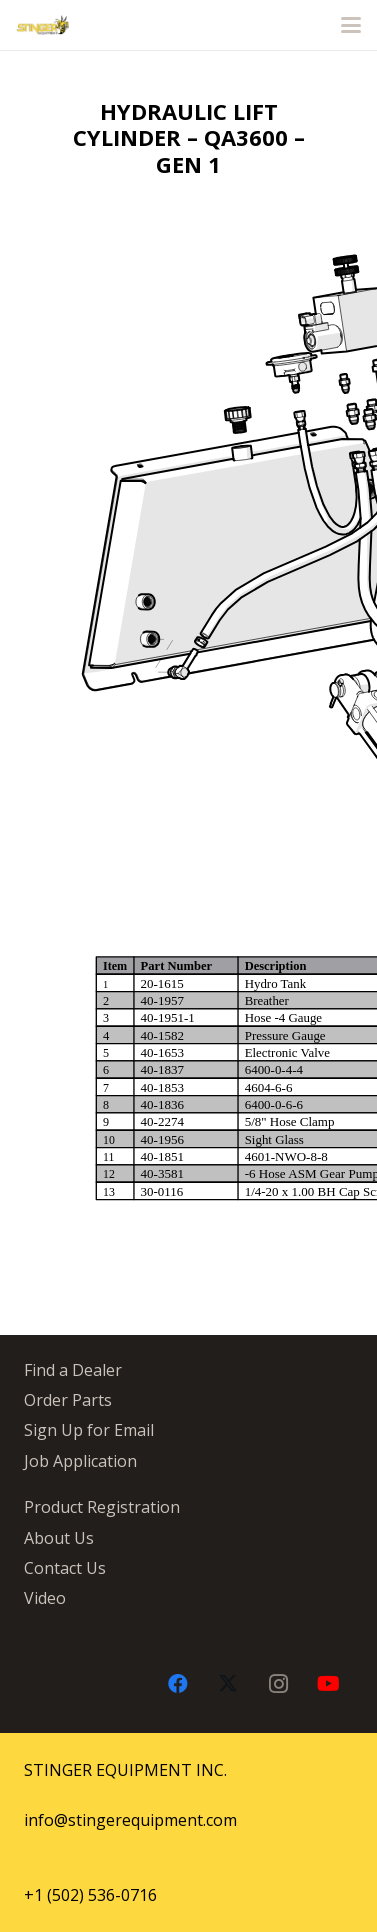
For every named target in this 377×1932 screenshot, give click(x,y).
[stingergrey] (42, 25)
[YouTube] (328, 1684)
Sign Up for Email (89, 1430)
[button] (351, 25)
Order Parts (68, 1400)
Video (45, 1598)
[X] (228, 1684)
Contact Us (65, 1568)
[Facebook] (178, 1684)
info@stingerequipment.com (130, 1820)
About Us (59, 1538)
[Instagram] (278, 1684)
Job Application (80, 1461)
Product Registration (102, 1507)
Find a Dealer (73, 1370)
